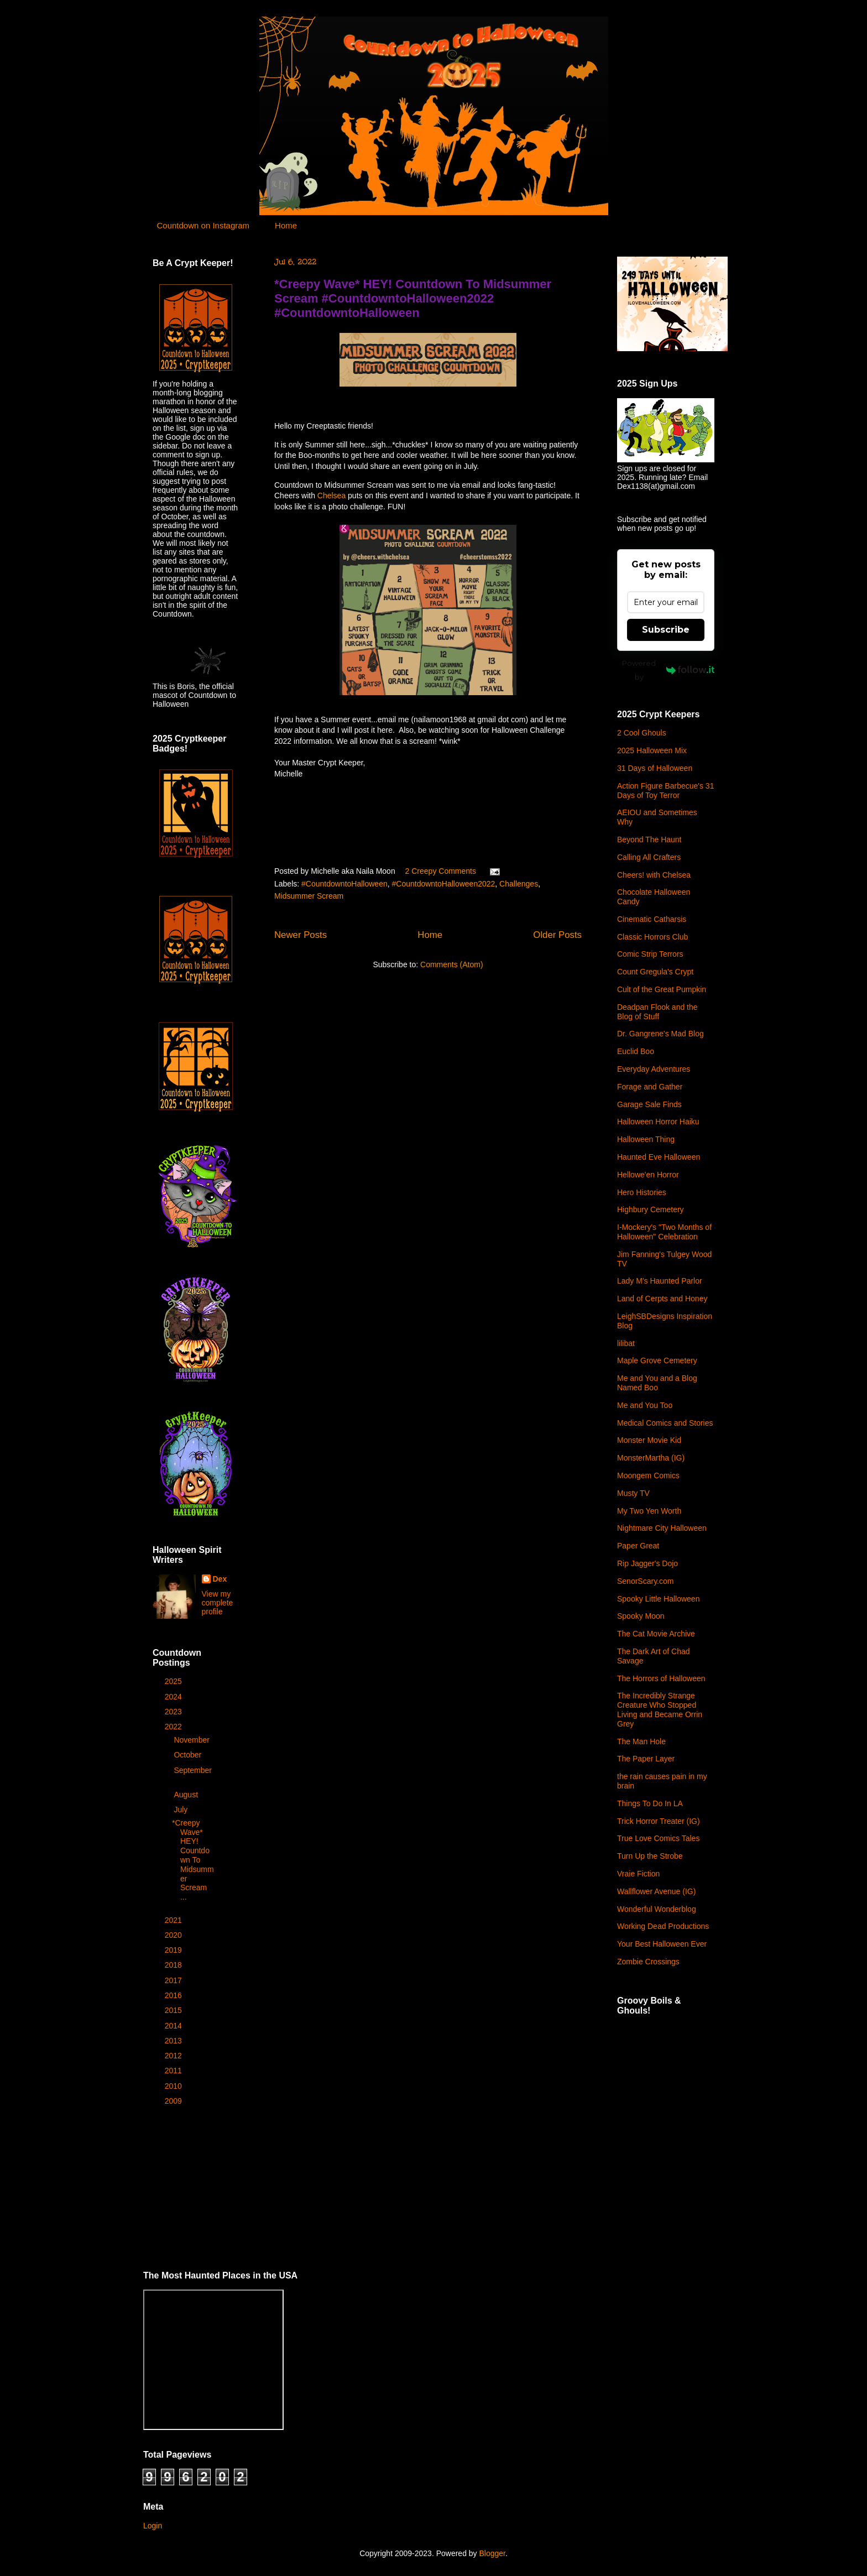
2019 (174, 1950)
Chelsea (331, 495)
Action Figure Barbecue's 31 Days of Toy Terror (665, 790)
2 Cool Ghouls (641, 732)
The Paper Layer (646, 1758)
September (192, 1770)
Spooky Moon (641, 1616)
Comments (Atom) (451, 964)
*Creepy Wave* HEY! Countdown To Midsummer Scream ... (193, 1859)
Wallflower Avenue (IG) (656, 1891)
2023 (174, 1711)
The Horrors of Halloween (661, 1678)
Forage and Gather (649, 1086)
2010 (174, 2086)
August (187, 1794)
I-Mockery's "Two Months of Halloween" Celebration (664, 1232)
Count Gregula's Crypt (655, 971)
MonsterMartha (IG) (651, 1457)
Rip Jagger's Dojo (647, 1563)
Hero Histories (641, 1192)
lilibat (626, 1343)
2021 (174, 1920)
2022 (174, 1726)
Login (152, 2525)
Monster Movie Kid (649, 1440)
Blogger (492, 2553)
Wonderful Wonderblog (656, 1909)
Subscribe (666, 629)
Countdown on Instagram (203, 225)
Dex (220, 1578)
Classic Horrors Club (652, 936)
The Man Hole (641, 1741)
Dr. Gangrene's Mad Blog (660, 1033)
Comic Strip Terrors (650, 954)
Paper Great (638, 1545)
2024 (174, 1696)
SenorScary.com (645, 1581)
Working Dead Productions (663, 1926)
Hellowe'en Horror (648, 1174)
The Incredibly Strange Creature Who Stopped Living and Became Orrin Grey (659, 1709)
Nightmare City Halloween (662, 1528)
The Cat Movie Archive (656, 1633)
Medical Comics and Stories (665, 1423)
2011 (174, 2070)
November (192, 1739)
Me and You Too (644, 1405)
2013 (174, 2040)
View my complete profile (217, 1602)
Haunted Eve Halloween (658, 1157)
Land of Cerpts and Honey (662, 1298)
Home (286, 225)
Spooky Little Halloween (658, 1598)
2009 (174, 2101)
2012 (174, 2055)
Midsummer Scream (308, 895)
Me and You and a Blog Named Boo (657, 1383)
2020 (174, 1935)
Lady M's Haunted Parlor (659, 1280)
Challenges (518, 883)
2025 (174, 1681)
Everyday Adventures (653, 1069)
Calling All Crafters (649, 857)
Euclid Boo (635, 1051)
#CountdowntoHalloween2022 (443, 883)
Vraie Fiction (638, 1873)
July (182, 1809)
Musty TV (633, 1493)
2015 (174, 2010)
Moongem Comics (648, 1475)
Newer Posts (300, 935)
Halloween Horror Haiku (658, 1121)
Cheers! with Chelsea (654, 874)
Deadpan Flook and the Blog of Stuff (657, 1012)
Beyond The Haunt (649, 839)
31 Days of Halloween (654, 768)
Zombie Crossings (648, 1961)
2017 (174, 1980)
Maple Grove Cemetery (657, 1360)
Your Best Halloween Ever (662, 1943)
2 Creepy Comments (440, 871)
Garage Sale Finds (649, 1104)
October (188, 1754)
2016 (174, 1995)
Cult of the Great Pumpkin (661, 989)
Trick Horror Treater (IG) (658, 1821)
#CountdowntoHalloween (344, 883)
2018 (174, 1964)
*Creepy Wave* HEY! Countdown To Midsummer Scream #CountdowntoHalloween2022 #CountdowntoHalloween (412, 298)
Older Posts (557, 935)
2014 (174, 2025)
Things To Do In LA (650, 1803)
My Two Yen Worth (649, 1510)
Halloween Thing (646, 1139)
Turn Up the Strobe (650, 1856)
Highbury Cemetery (650, 1209)
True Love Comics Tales (658, 1838)
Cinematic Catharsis (651, 919)
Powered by (668, 670)
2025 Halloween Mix (652, 750)
